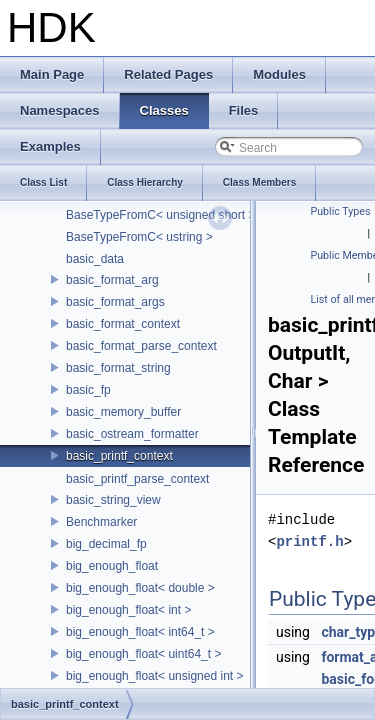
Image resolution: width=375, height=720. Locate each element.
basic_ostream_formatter (132, 434)
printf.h (309, 541)
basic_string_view (113, 500)
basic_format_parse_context (141, 346)
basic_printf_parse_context (137, 479)
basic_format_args (115, 302)
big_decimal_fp (106, 544)
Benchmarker (101, 522)
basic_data (95, 259)
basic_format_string (118, 368)
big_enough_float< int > (128, 610)
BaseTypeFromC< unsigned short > (160, 215)
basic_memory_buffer (123, 412)
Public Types (341, 211)
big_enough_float (112, 566)
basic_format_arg (112, 280)
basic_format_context (123, 324)
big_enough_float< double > (140, 588)
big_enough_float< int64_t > (140, 632)
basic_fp (88, 390)
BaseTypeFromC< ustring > (139, 237)
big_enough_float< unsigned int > (155, 676)
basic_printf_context (119, 456)
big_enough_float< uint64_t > (143, 654)
